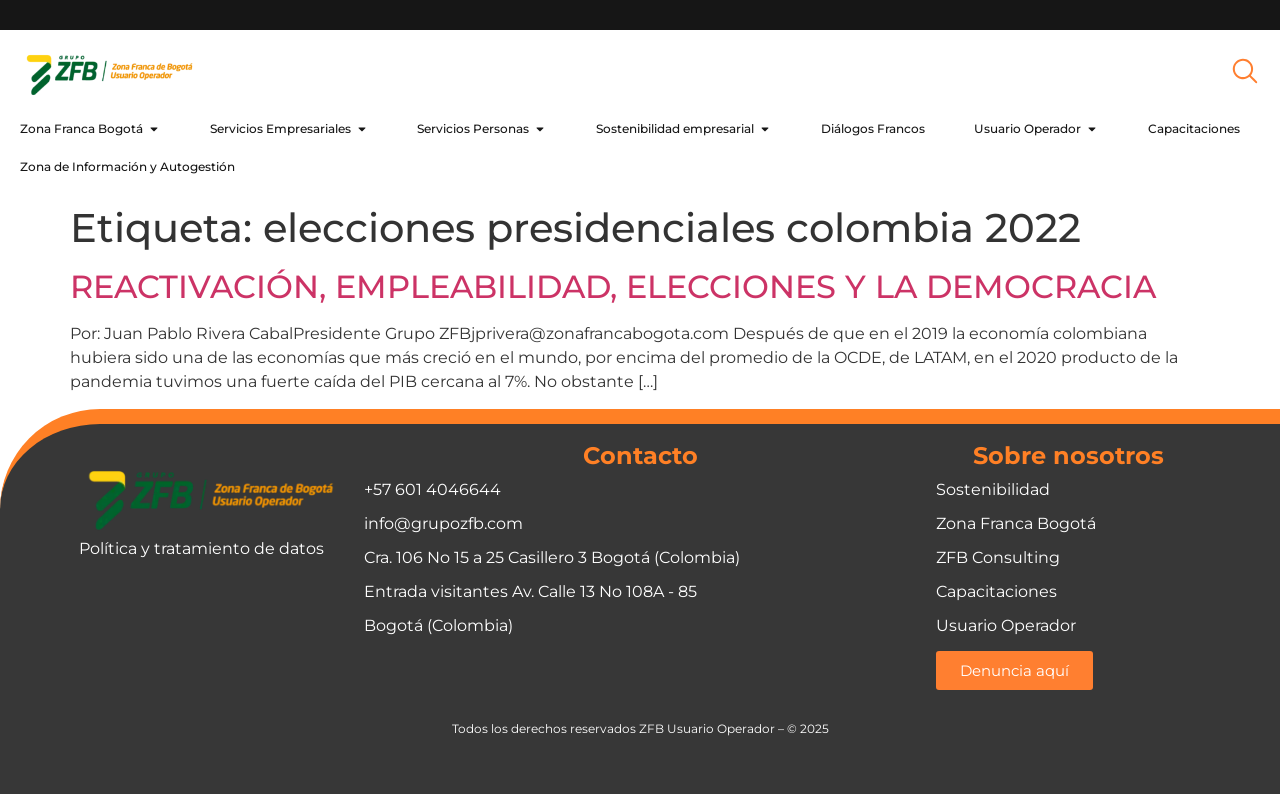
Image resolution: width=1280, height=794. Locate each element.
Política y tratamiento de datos (201, 548)
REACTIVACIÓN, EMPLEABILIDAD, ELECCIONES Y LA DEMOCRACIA (613, 286)
